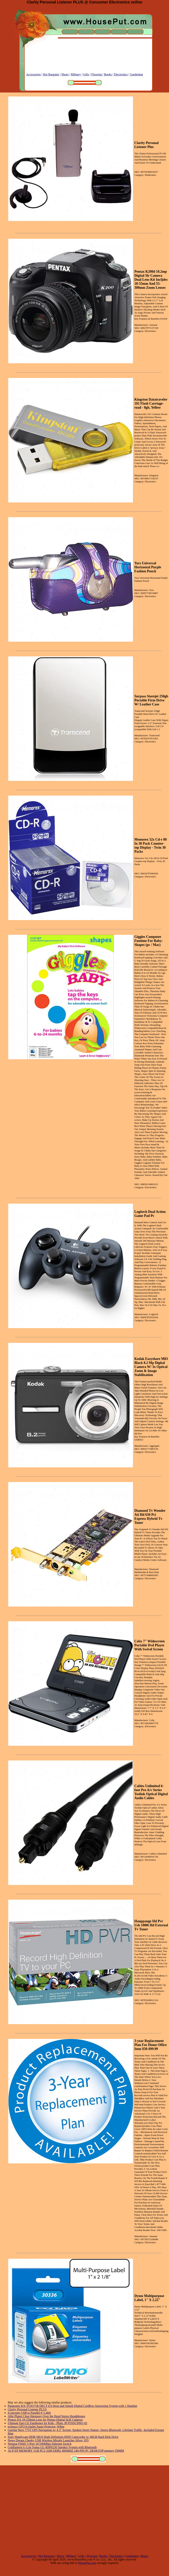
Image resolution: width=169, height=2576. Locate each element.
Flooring (96, 74)
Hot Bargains (51, 74)
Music (144, 2556)
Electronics (121, 74)
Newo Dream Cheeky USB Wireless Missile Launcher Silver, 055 (48, 2440)
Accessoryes (28, 2556)
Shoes (65, 74)
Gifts (86, 74)
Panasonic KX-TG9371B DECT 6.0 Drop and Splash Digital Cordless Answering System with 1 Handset (72, 2405)
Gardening (136, 74)
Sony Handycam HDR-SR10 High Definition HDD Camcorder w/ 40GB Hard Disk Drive (63, 2437)
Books (108, 74)
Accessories (33, 74)
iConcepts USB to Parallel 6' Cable (29, 2412)
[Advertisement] (84, 61)
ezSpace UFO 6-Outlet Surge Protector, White (36, 2426)
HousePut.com (87, 2563)
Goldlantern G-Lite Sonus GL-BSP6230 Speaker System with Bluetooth (52, 2447)
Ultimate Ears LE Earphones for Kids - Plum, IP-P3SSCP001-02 (47, 2423)
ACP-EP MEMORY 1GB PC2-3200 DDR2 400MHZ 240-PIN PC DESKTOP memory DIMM (66, 2450)
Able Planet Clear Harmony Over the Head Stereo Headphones (46, 2416)
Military (76, 74)
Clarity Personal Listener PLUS (27, 2409)
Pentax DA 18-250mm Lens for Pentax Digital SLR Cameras (45, 2419)
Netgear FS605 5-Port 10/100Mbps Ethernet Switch (39, 2443)
